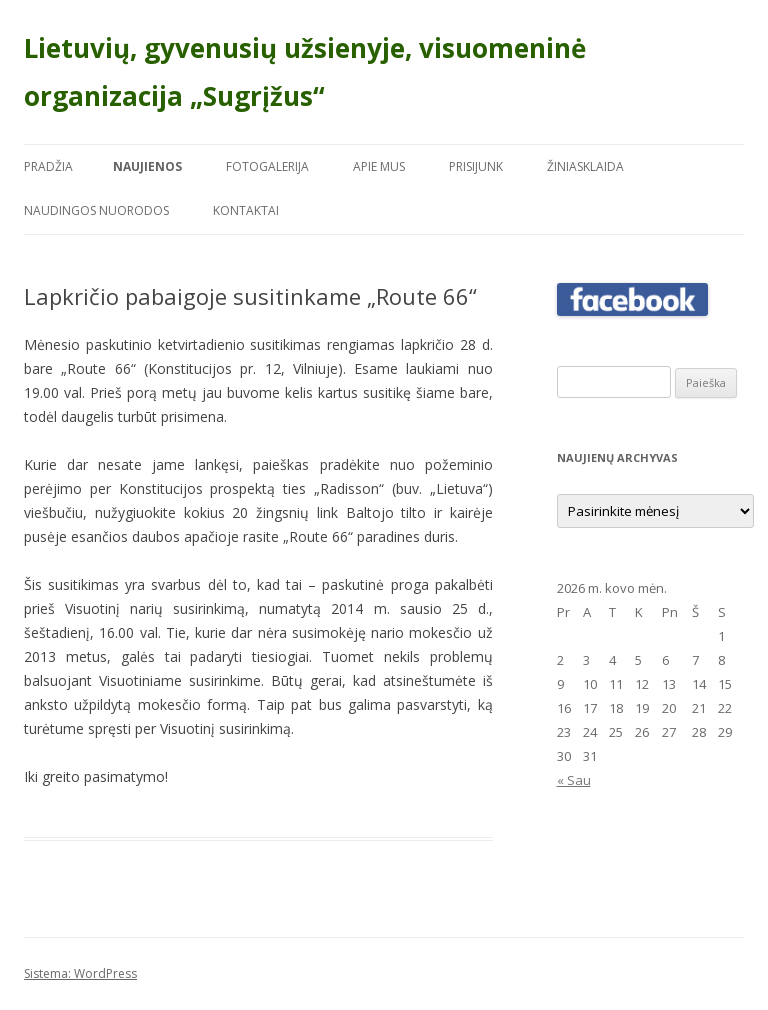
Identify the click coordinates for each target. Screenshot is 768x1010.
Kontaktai (246, 210)
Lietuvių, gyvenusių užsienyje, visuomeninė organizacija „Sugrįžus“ (305, 72)
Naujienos (147, 166)
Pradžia (48, 166)
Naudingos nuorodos (96, 210)
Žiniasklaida (585, 166)
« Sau (574, 780)
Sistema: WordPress (80, 973)
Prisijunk (476, 166)
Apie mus (379, 166)
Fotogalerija (267, 166)
